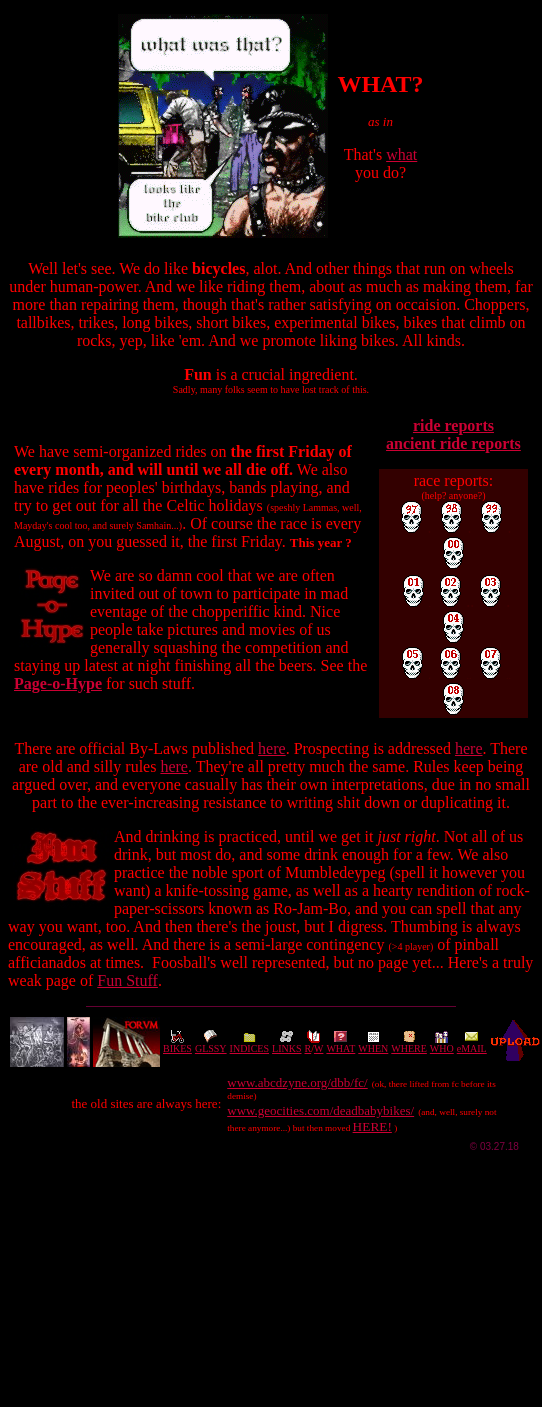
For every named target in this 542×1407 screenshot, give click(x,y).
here (272, 748)
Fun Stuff (127, 980)
